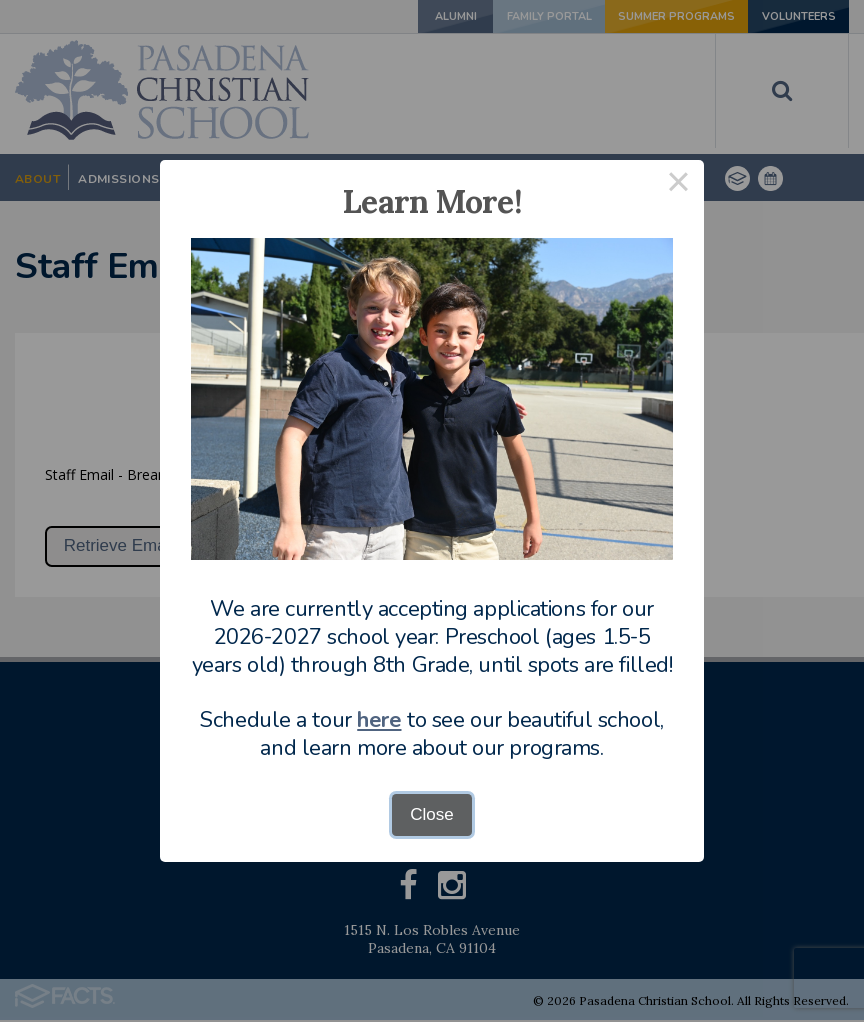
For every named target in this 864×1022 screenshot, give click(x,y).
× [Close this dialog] (679, 185)
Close (431, 814)
